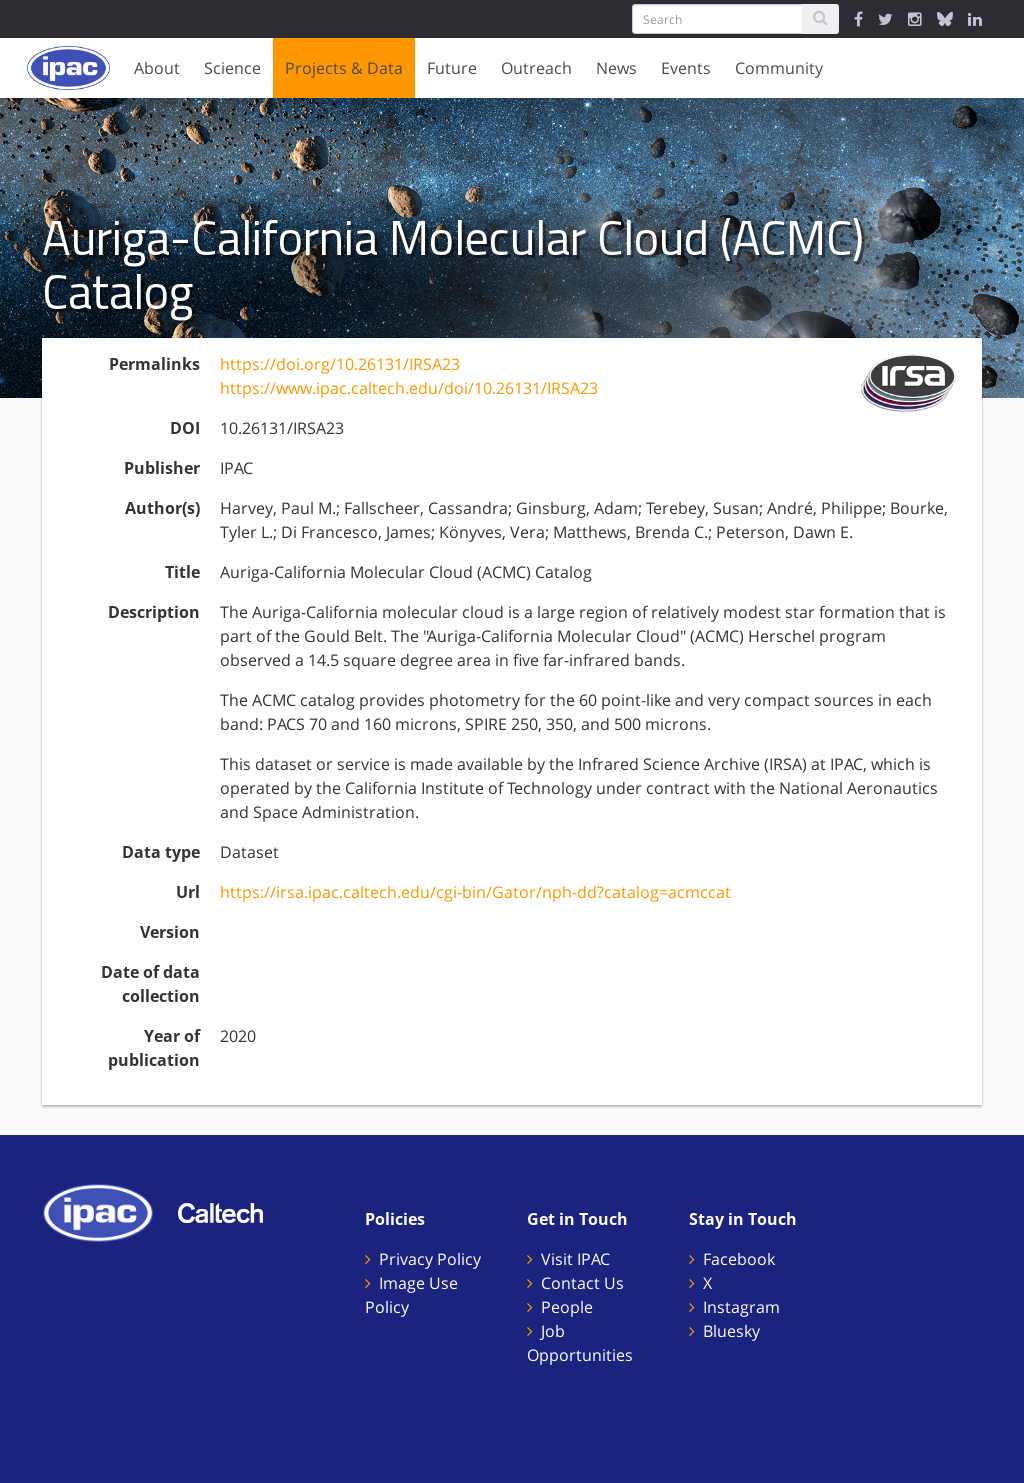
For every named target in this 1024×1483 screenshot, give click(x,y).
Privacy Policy (430, 1259)
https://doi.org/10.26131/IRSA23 (340, 364)
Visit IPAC (575, 1259)
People (567, 1307)
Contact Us (582, 1283)
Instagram (741, 1307)
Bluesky (731, 1331)
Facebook (739, 1259)
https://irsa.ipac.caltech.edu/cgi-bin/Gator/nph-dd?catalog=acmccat (475, 892)
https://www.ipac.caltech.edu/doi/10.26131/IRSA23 (409, 388)
